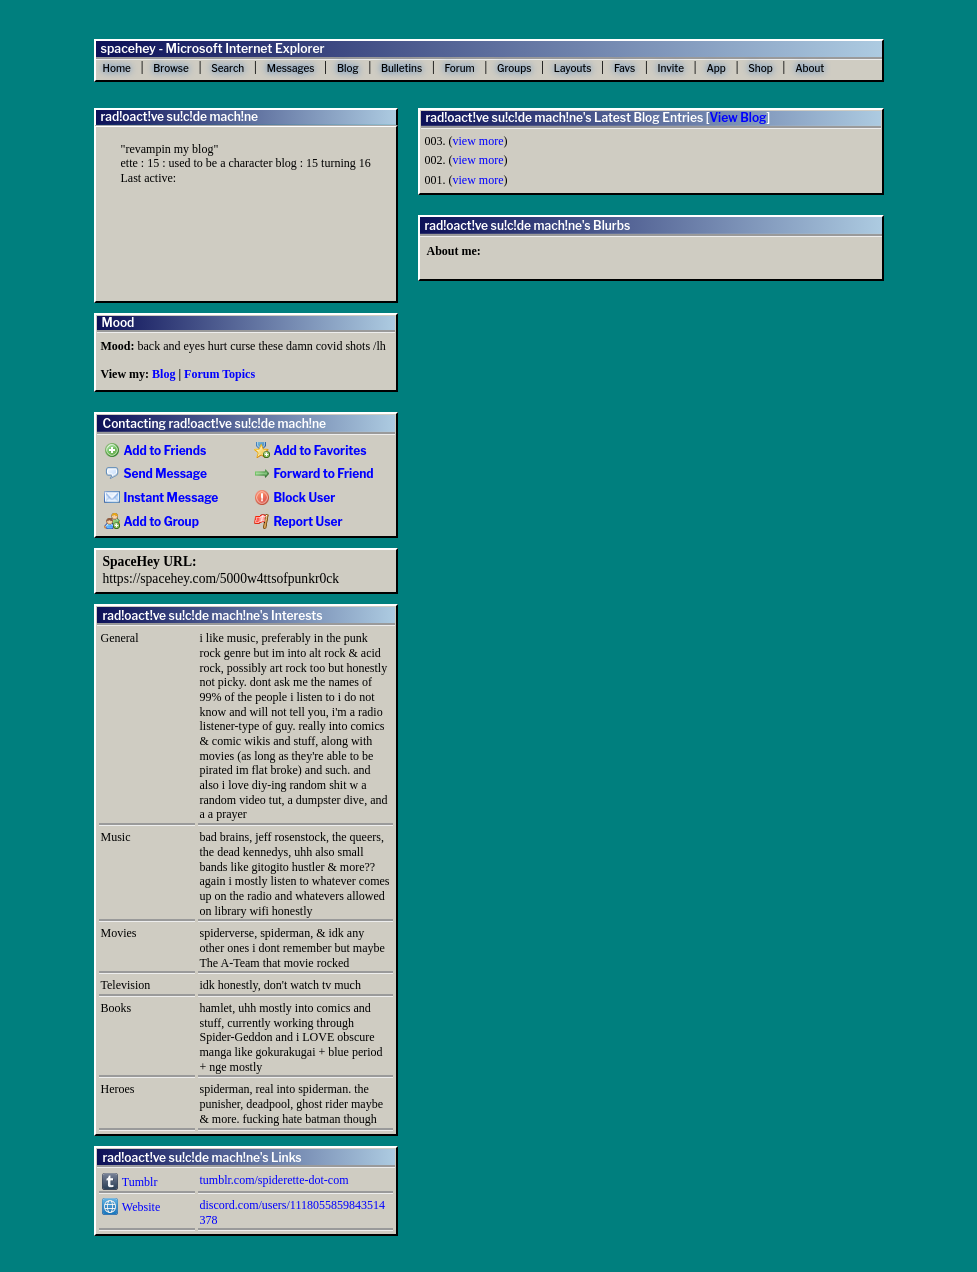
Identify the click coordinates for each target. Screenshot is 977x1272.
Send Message (155, 474)
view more (478, 141)
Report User (298, 522)
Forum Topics (219, 374)
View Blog (737, 117)
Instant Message (161, 498)
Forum (460, 68)
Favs (624, 68)
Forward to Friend (314, 474)
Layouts (573, 68)
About (809, 68)
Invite (671, 68)
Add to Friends (155, 451)
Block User (295, 498)
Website (131, 1207)
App (715, 68)
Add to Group (151, 522)
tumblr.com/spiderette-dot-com (274, 1180)
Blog (348, 68)
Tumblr (130, 1182)
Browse (171, 68)
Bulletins (401, 68)
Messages (291, 68)
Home (117, 68)
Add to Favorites (310, 451)
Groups (514, 68)
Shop (760, 68)
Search (227, 68)
